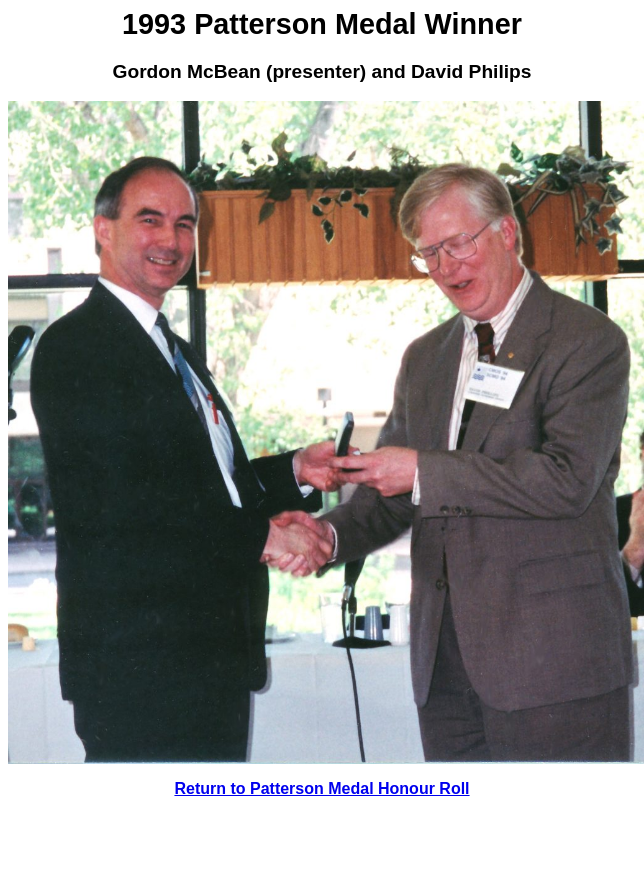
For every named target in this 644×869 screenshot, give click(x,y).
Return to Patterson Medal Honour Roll (321, 788)
